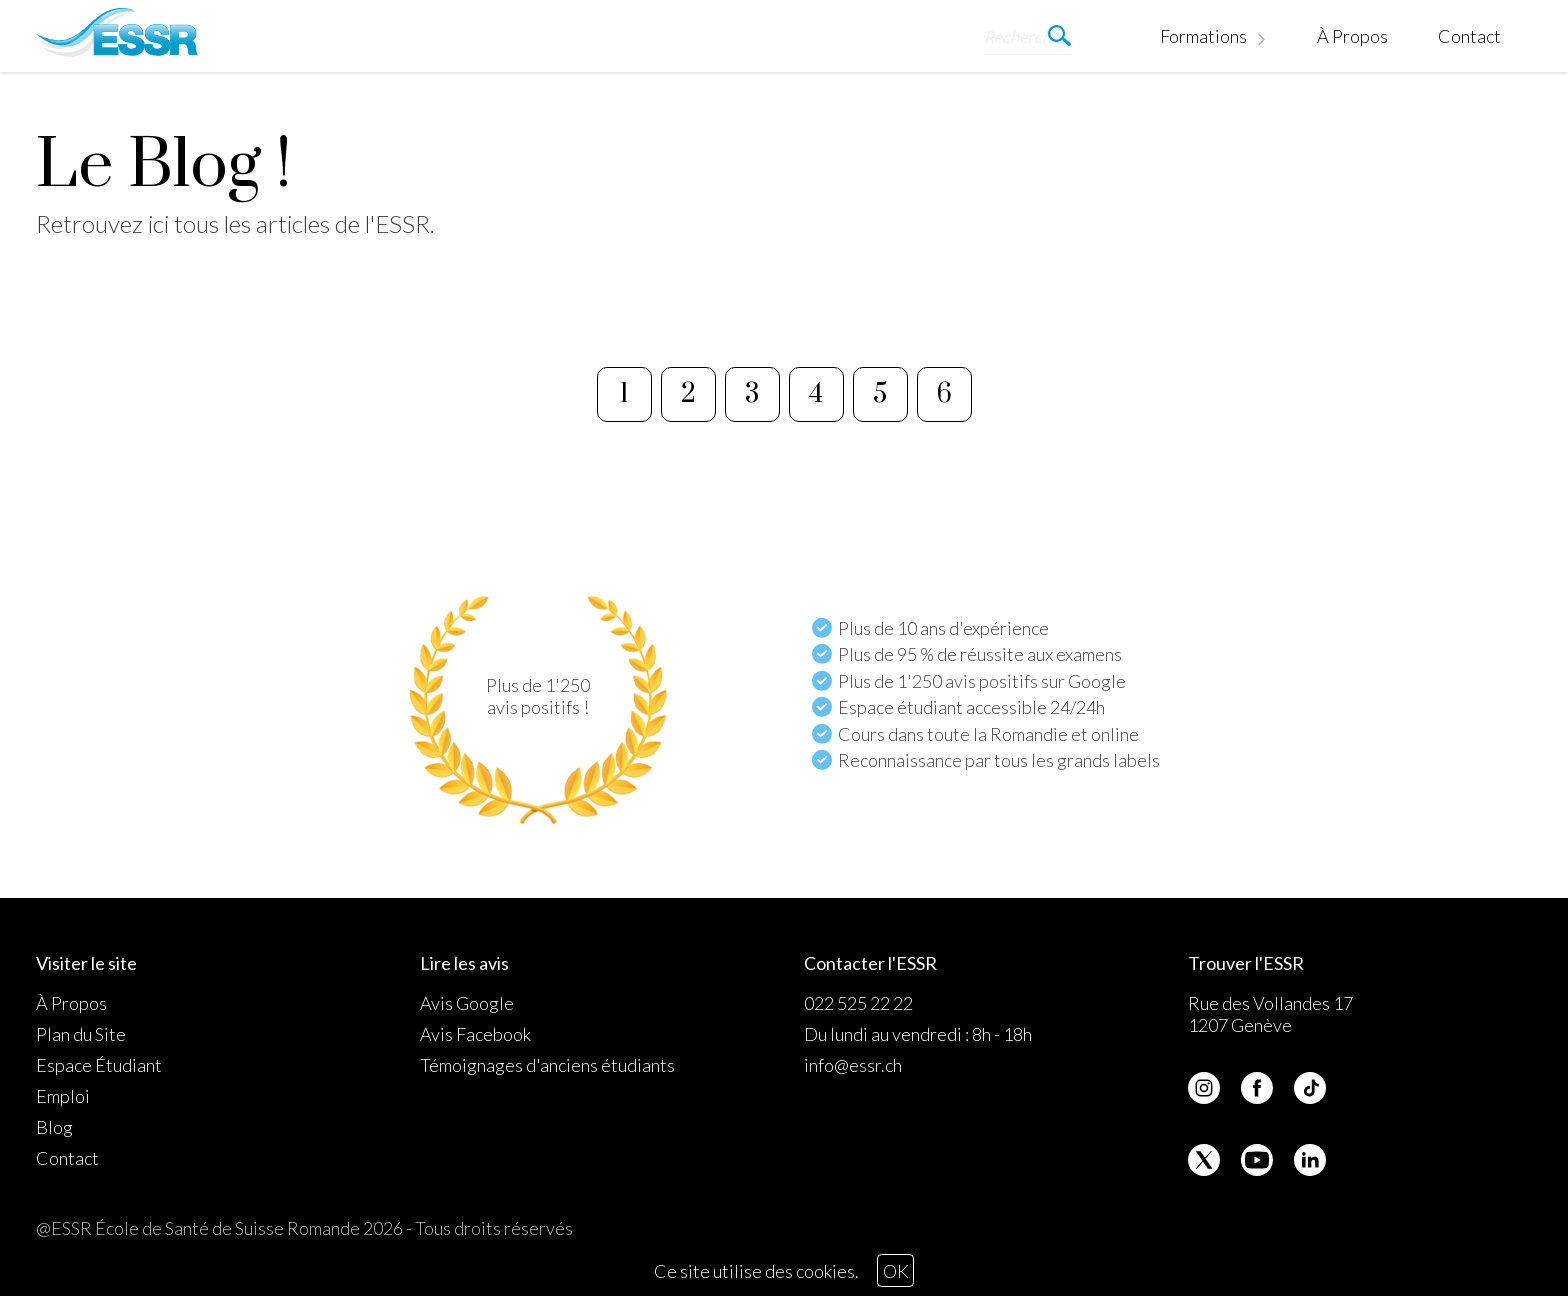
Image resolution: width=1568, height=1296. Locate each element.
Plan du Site (81, 1034)
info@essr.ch (853, 1065)
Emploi (63, 1096)
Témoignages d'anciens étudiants (547, 1065)
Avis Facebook (475, 1034)
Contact (1469, 36)
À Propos (1352, 36)
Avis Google (467, 1003)
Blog (54, 1127)
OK (896, 1271)
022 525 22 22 (858, 1003)
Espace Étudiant (99, 1065)
